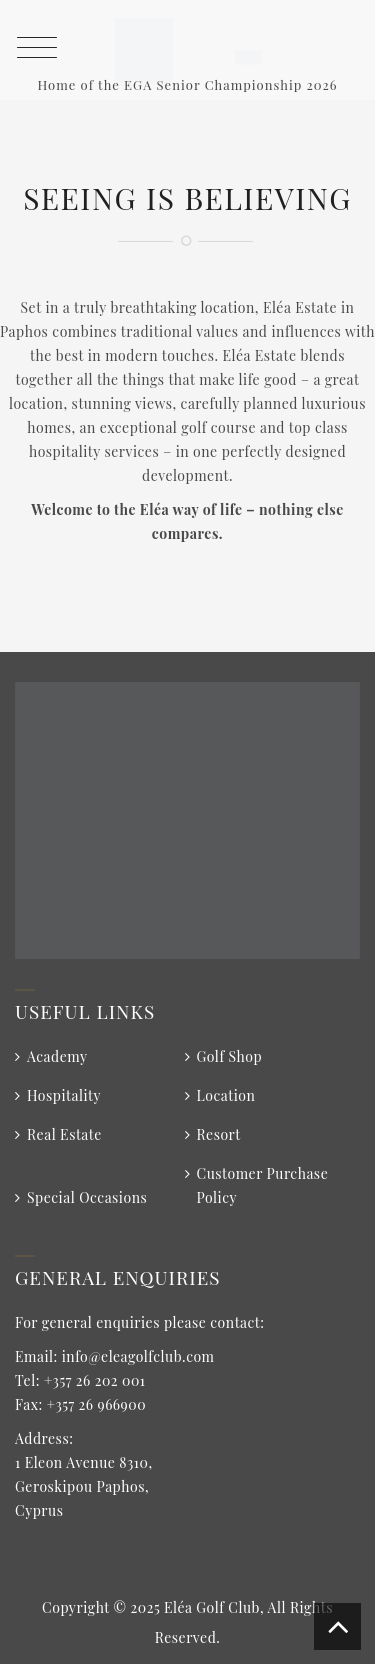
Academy (57, 1056)
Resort (219, 1134)
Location (226, 1095)
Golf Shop (230, 1056)
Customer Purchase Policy (263, 1185)
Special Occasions (87, 1197)
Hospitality (64, 1095)
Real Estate (64, 1134)
